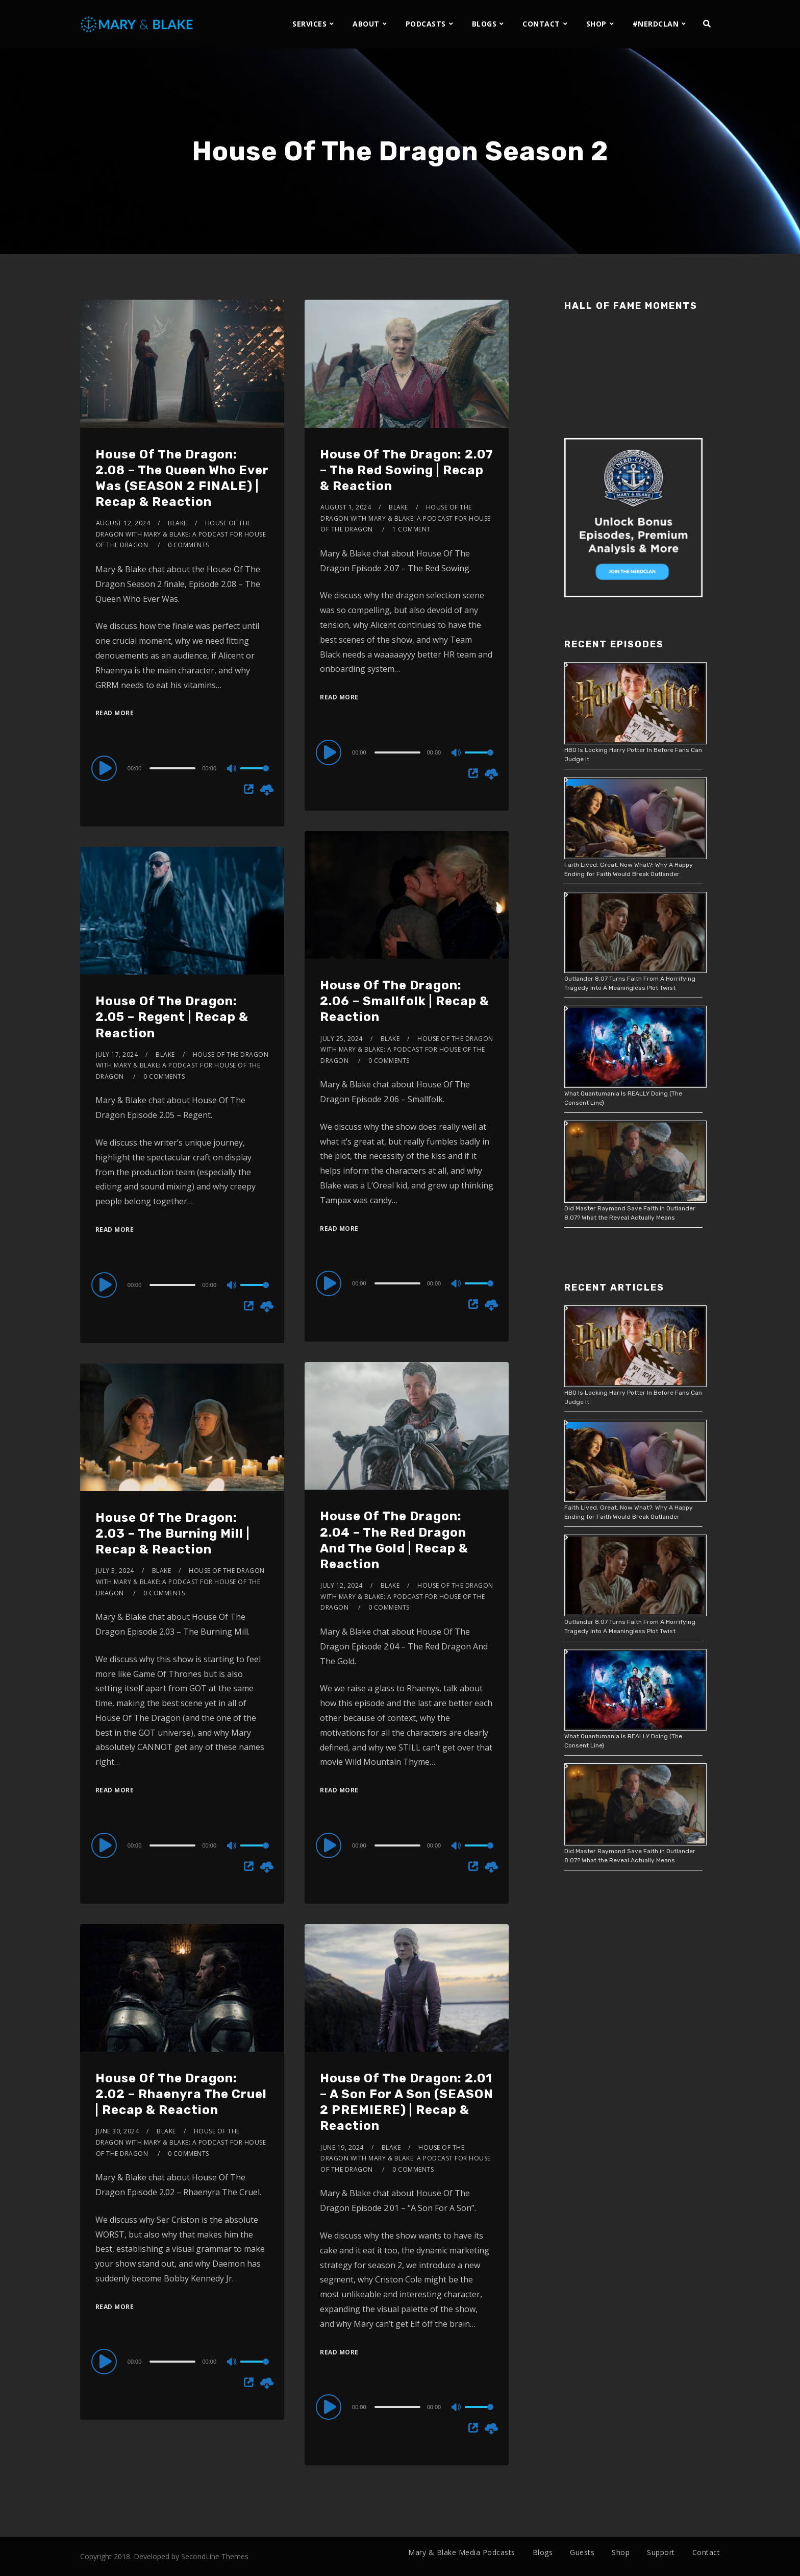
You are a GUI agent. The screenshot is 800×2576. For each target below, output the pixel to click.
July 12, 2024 (341, 1585)
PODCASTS (426, 24)
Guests (582, 2552)
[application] (182, 768)
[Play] (105, 768)
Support (661, 2552)
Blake (177, 523)
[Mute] (232, 769)
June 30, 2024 (117, 2131)
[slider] (172, 768)
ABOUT (366, 24)
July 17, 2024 (117, 1054)
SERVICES (309, 24)
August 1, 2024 (345, 507)
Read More (114, 713)
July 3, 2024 (115, 1570)
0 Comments (188, 545)
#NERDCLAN (656, 24)
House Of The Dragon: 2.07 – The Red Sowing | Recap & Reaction (406, 470)
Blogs (543, 2552)
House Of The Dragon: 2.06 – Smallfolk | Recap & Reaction (404, 1001)
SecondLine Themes (214, 2556)
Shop (621, 2552)
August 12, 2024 (123, 523)
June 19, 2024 (342, 2147)
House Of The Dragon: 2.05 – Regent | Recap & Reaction (171, 1017)
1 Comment (411, 529)
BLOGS (484, 24)
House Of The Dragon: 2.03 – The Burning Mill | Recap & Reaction (172, 1534)
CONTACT (541, 24)
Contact (706, 2552)
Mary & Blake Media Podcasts (461, 2552)
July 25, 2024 (341, 1038)
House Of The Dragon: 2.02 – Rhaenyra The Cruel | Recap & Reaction (181, 2094)
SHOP (596, 24)
